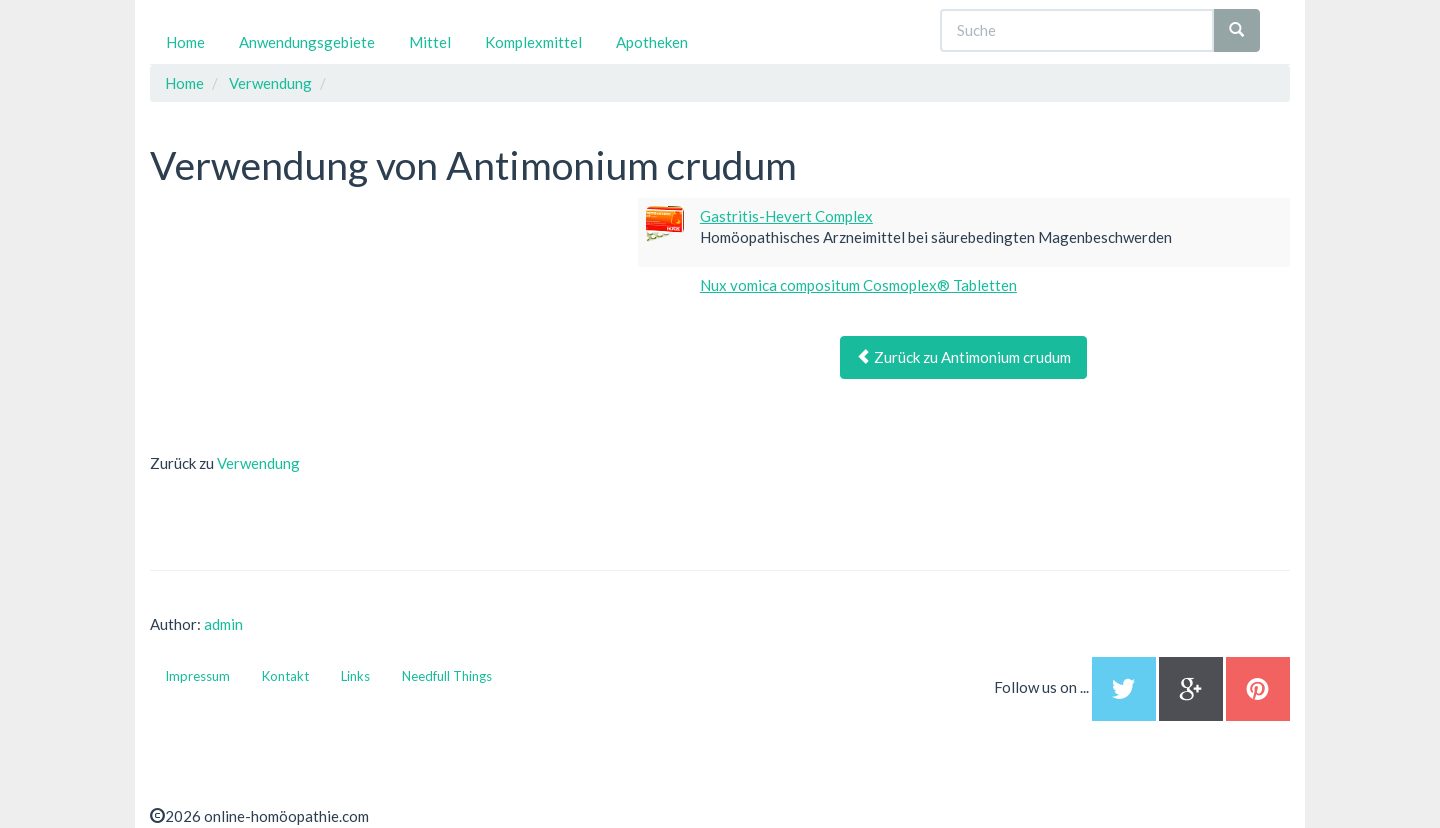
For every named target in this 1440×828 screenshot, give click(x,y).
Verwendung (258, 463)
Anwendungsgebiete (307, 42)
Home (185, 42)
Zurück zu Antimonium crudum (963, 357)
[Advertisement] (300, 323)
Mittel (430, 42)
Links (355, 676)
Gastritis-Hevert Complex (786, 216)
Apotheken (652, 42)
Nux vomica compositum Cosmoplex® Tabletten (858, 285)
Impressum (197, 676)
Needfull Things (447, 676)
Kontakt (285, 676)
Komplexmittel (533, 42)
